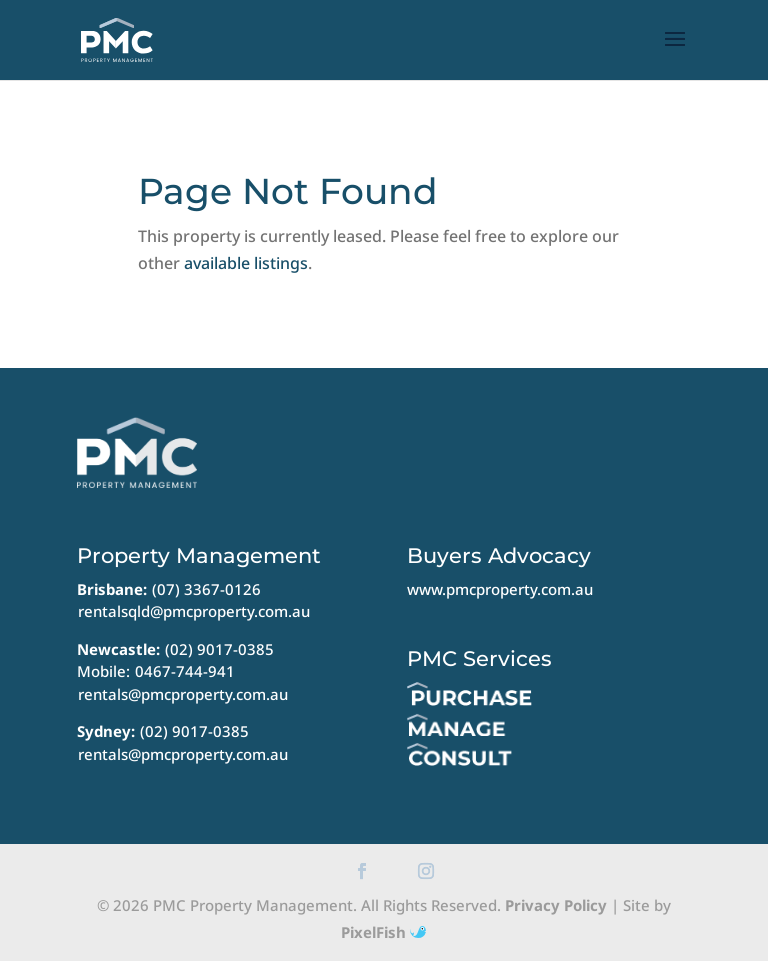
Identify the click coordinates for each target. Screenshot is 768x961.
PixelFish (383, 932)
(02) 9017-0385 (219, 649)
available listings (246, 263)
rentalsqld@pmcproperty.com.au (194, 611)
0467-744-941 (185, 671)
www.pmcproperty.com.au (500, 589)
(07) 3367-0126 (206, 589)
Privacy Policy (556, 905)
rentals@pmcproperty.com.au (183, 694)
